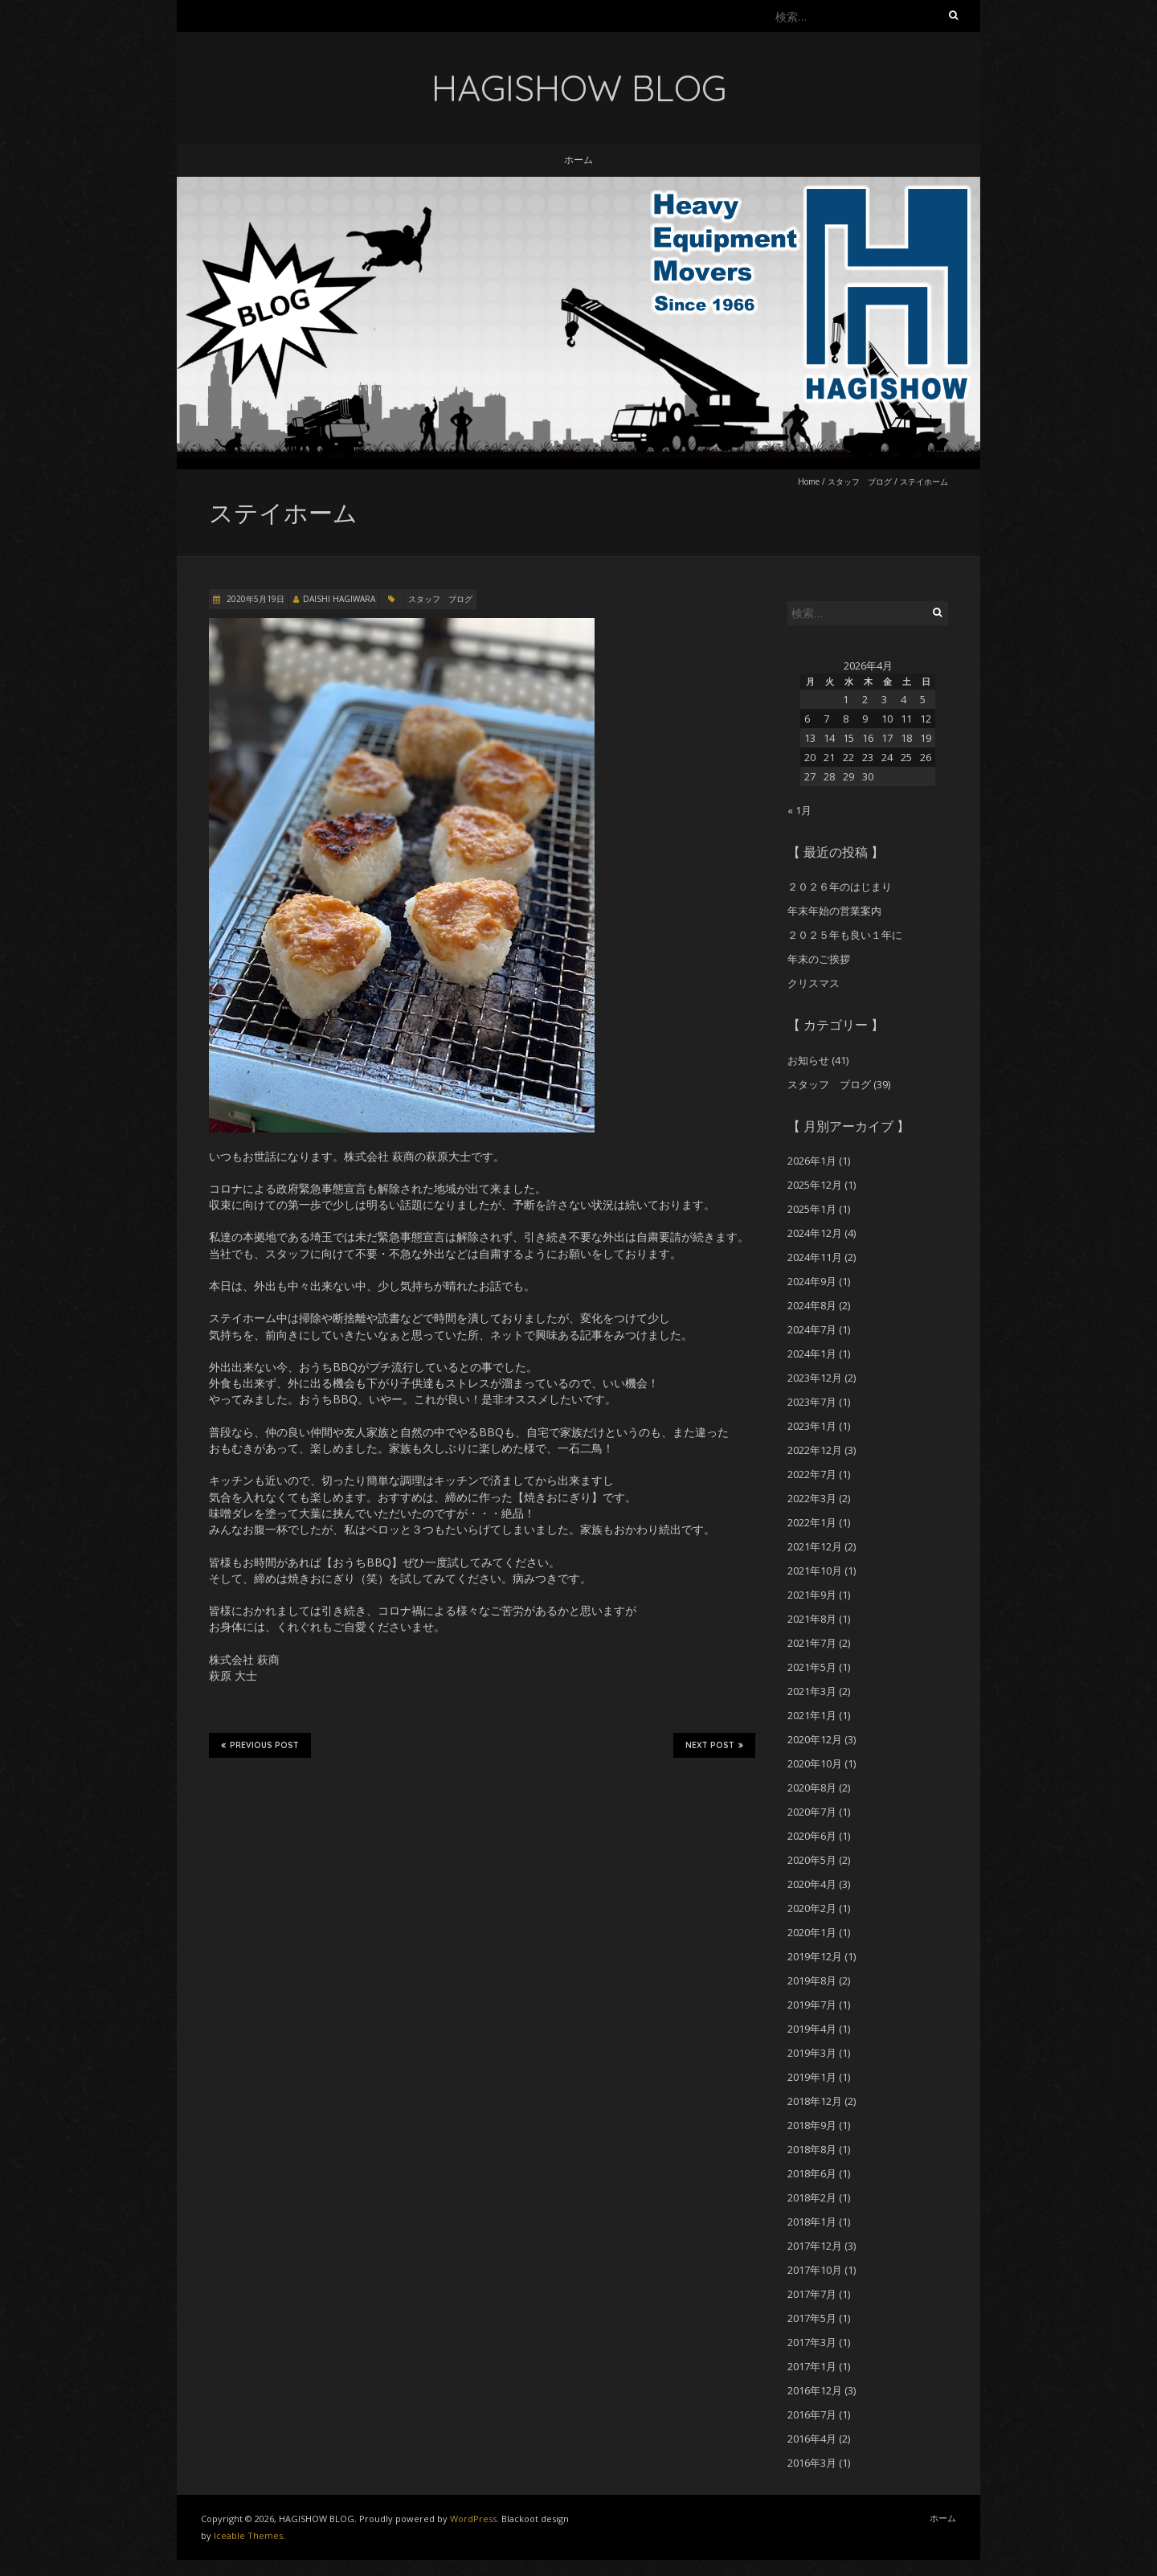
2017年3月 (811, 2342)
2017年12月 (814, 2245)
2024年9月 (811, 1281)
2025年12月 (814, 1184)
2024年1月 (811, 1353)
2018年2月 (811, 2197)
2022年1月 (811, 1522)
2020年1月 (811, 1932)
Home (809, 481)
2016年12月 (814, 2390)
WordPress (473, 2519)
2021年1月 (811, 1715)
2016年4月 (811, 2438)
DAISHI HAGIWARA (339, 598)
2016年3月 (811, 2462)
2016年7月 (811, 2414)
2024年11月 (814, 1257)
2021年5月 (811, 1667)
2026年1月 (811, 1160)
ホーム (578, 160)
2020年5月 (811, 1860)
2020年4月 (811, 1884)
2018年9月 (811, 2125)
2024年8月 (811, 1305)
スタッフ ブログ (860, 481)
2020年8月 (811, 1787)
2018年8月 (811, 2149)
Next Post (714, 1745)
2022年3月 (811, 1498)
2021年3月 (811, 1691)
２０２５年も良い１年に (844, 935)
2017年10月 (814, 2270)
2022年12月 (814, 1450)
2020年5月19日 (254, 598)
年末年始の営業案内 (834, 910)
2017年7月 (811, 2294)
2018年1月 (811, 2221)
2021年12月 (814, 1546)
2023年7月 (811, 1401)
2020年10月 (814, 1763)
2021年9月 (811, 1594)
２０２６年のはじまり (839, 886)
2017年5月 (811, 2318)
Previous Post (260, 1745)
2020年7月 (811, 1811)
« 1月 (799, 810)
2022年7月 (811, 1474)
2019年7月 (811, 2004)
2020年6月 (811, 1836)
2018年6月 (811, 2173)
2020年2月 (811, 1908)
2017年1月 (811, 2366)
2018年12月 (814, 2101)
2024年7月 (811, 1329)
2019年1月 (811, 2077)
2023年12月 (814, 1377)
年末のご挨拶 (818, 959)
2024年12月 (814, 1233)
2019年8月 (811, 1980)
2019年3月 (811, 2053)
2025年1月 (811, 1209)
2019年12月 (814, 1956)
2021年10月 (814, 1570)
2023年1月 (811, 1426)
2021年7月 (811, 1643)
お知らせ (808, 1060)
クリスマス (813, 983)
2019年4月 (811, 2028)
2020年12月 (814, 1739)
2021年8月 (811, 1619)
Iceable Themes (248, 2535)
